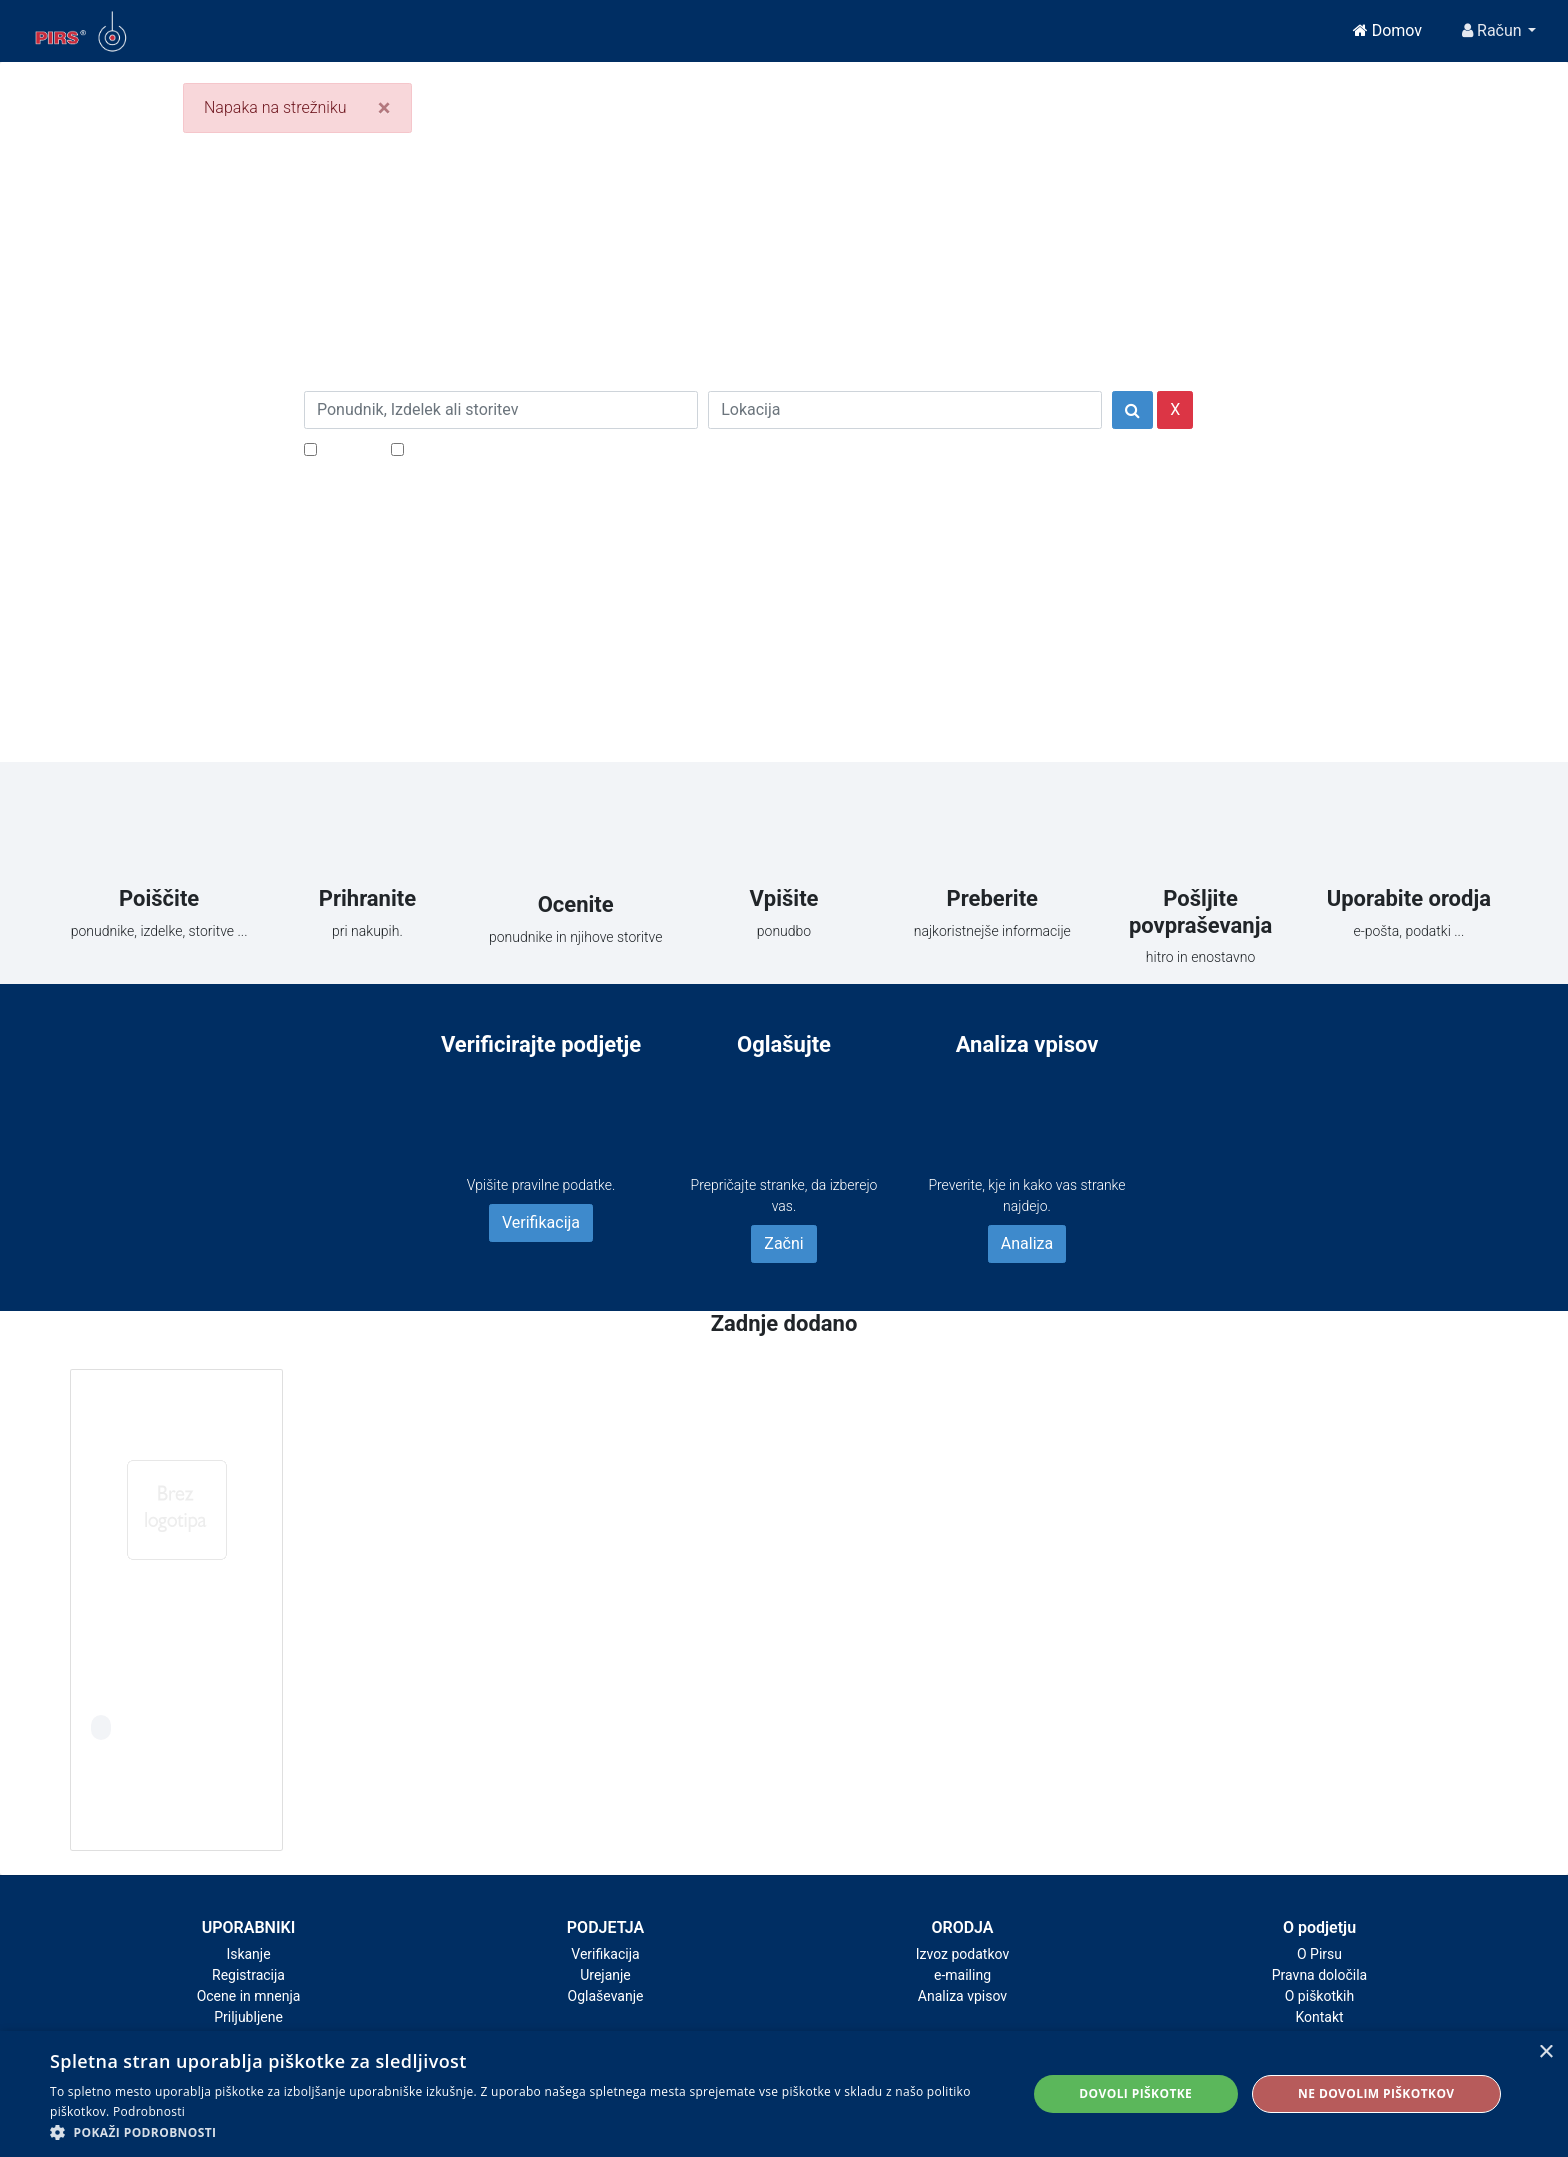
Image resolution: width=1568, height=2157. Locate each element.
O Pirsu (1319, 1954)
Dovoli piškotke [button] (1135, 2093)
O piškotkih (1319, 1996)
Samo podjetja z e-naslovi (498, 448)
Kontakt (1319, 2017)
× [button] (1545, 2052)
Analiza (1027, 1243)
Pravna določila (1319, 1975)
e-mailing (962, 1975)
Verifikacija (541, 1222)
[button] (524, 2132)
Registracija (248, 1975)
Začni (783, 1243)
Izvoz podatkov (962, 1954)
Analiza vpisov (962, 1996)
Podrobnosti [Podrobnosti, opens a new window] (149, 2111)
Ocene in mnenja (249, 1996)
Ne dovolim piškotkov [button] (1376, 2093)
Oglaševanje (606, 1996)
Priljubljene (248, 2017)
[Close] (384, 108)
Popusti (348, 448)
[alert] (784, 2094)
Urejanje (605, 1975)
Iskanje (248, 1954)
